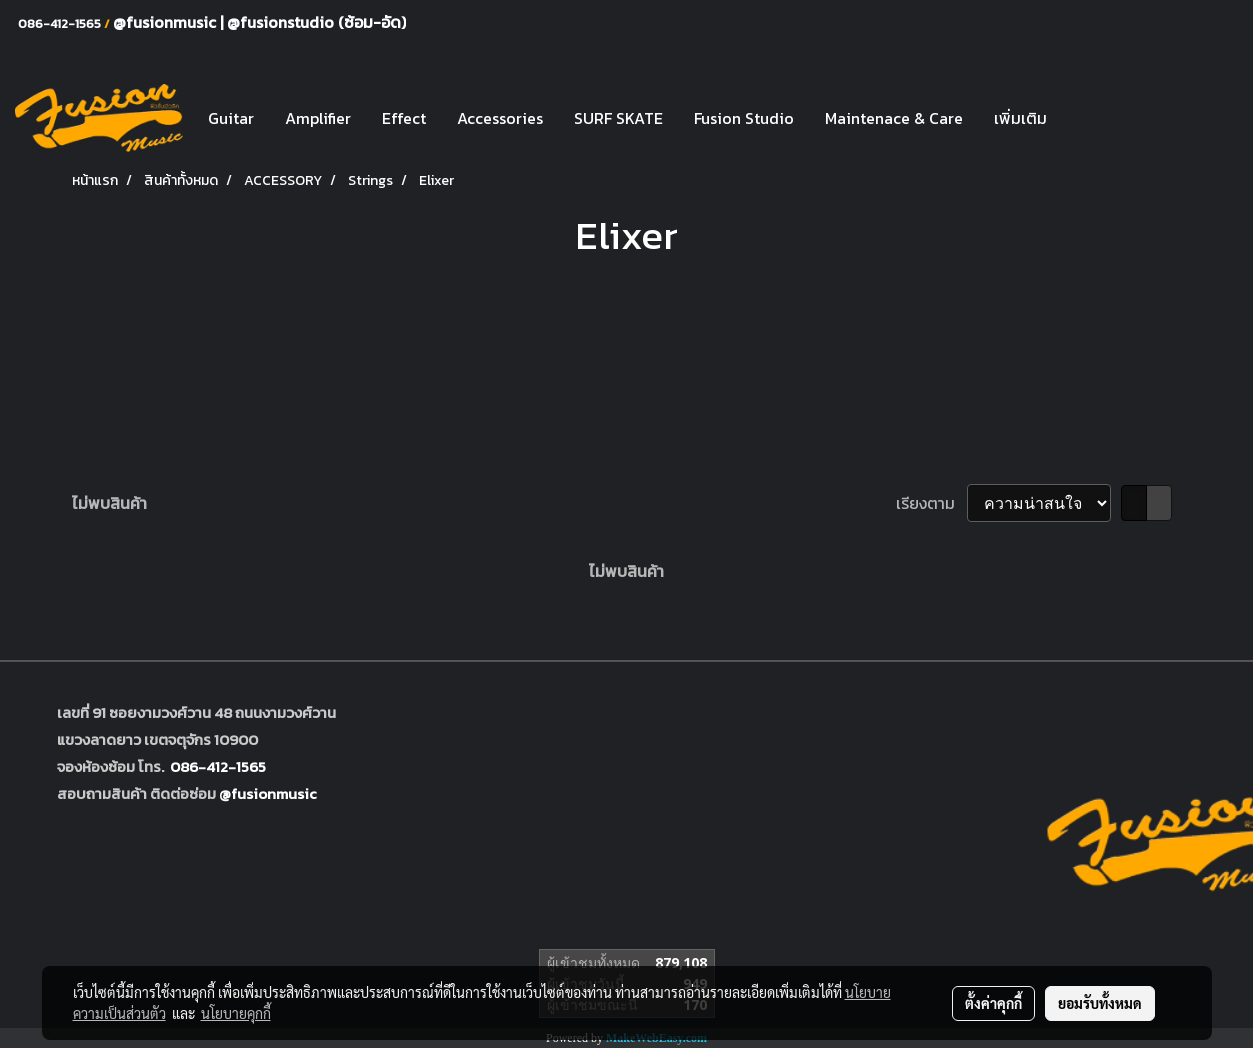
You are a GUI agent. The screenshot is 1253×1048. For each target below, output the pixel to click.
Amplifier (318, 118)
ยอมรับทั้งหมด (1100, 1003)
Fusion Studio (744, 118)
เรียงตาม (931, 503)
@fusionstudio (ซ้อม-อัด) (316, 22)
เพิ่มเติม (1020, 118)
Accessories (500, 118)
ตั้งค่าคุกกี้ (993, 1003)
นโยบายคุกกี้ (236, 1013)
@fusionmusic (166, 22)
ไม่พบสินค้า (109, 503)
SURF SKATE (618, 118)
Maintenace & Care (894, 118)
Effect (404, 118)
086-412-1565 (218, 766)
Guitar (231, 118)
